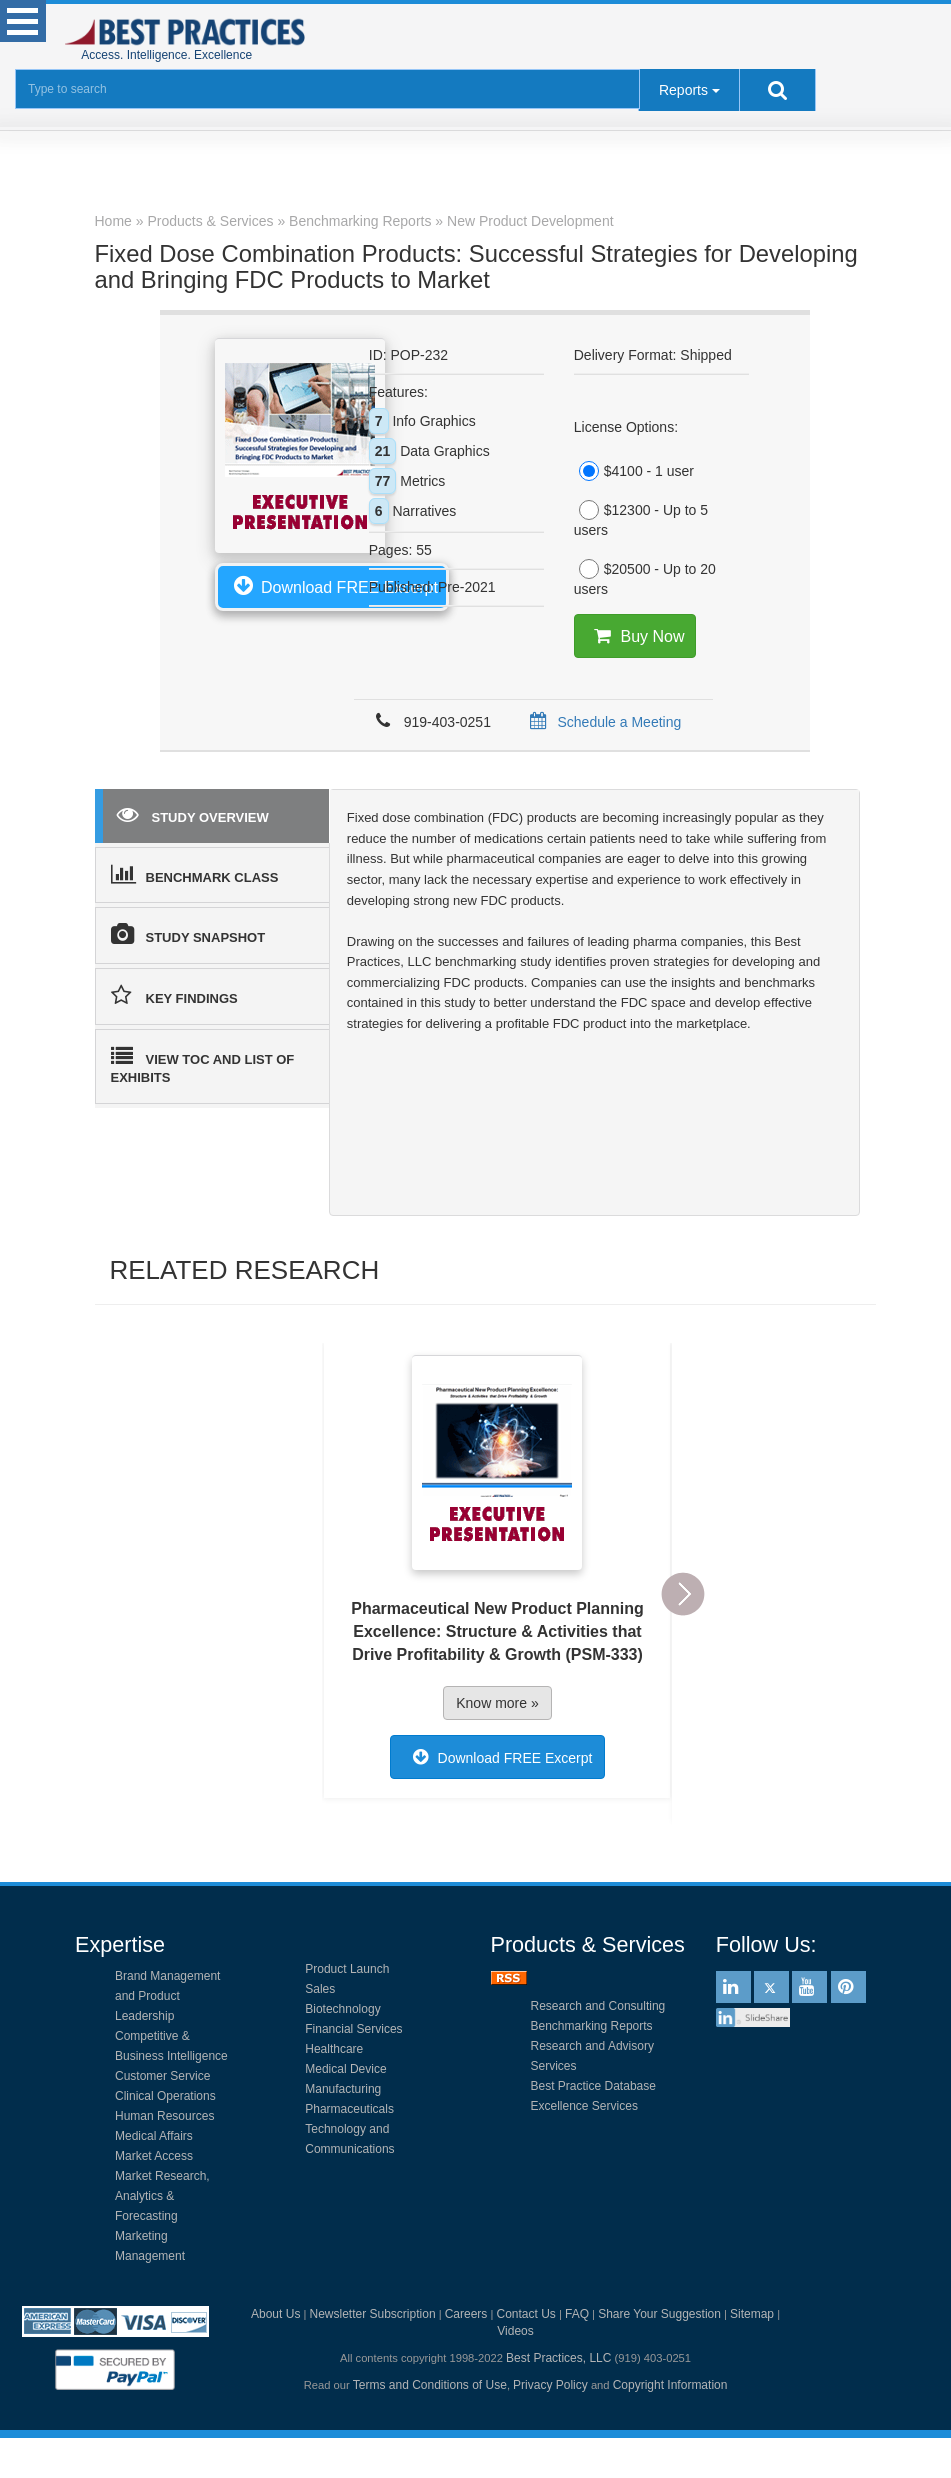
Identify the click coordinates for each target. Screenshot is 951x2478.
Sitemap (752, 2314)
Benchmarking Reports (592, 2026)
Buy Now (634, 636)
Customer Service (162, 2076)
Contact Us (526, 2314)
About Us (275, 2314)
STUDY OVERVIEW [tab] (193, 814)
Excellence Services (584, 2106)
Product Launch (347, 1969)
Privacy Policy (550, 2385)
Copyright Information (670, 2385)
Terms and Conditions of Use (430, 2385)
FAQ (577, 2314)
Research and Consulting (598, 2006)
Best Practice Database (593, 2086)
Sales (320, 1989)
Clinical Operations (165, 2096)
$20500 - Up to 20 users (645, 578)
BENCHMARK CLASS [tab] (195, 874)
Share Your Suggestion (659, 2314)
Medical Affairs (154, 2136)
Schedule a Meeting (602, 722)
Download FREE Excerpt (332, 585)
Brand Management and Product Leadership (167, 1996)
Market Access (154, 2156)
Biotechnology (342, 2009)
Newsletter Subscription (373, 2314)
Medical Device (345, 2069)
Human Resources (164, 2116)
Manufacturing (343, 2089)
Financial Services (353, 2029)
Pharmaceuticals (349, 2109)
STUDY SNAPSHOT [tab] (188, 934)
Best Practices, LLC (558, 2358)
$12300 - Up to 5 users (641, 519)
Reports (683, 90)
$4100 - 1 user (634, 471)
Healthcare (334, 2049)
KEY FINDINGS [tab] (174, 995)
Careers (466, 2314)
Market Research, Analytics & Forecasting (162, 2196)
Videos (515, 2331)
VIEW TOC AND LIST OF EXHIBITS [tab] (203, 1065)
